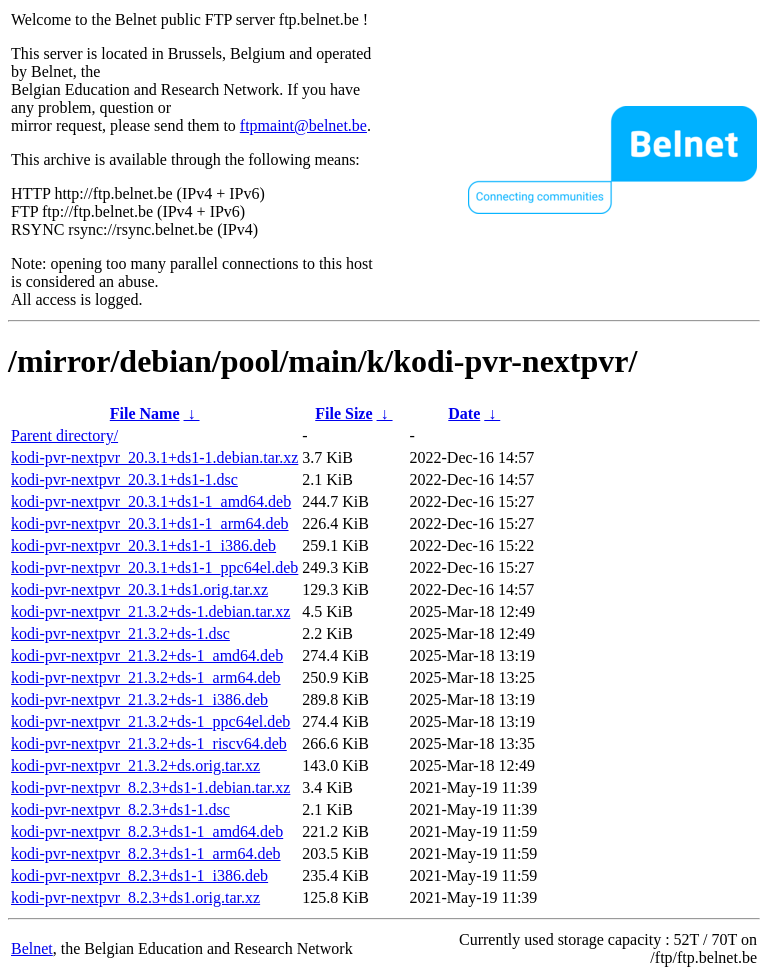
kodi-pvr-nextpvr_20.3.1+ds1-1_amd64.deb (151, 501)
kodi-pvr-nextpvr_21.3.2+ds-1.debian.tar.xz (150, 611)
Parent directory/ (64, 435)
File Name (145, 413)
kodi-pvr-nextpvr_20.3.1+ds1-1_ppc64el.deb (154, 567)
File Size (343, 413)
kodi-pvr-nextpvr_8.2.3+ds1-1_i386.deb (139, 875)
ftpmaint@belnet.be (303, 125)
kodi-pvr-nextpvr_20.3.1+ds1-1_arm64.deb (150, 523)
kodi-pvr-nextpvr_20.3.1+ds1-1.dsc (124, 479)
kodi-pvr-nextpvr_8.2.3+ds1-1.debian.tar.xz (150, 787)
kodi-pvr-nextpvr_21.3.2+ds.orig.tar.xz (135, 765)
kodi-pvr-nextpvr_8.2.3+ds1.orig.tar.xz (135, 897)
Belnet (32, 948)
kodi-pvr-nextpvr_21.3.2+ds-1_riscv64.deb (149, 743)
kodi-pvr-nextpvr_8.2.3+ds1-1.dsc (120, 809)
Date (464, 413)
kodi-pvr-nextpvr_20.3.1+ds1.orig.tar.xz (139, 589)
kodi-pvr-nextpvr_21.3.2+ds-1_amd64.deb (147, 655)
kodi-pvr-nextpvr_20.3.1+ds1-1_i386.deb (143, 545)
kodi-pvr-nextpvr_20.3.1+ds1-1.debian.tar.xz (154, 457)
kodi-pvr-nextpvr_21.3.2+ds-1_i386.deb (139, 699)
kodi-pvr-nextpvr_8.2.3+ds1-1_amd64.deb (147, 831)
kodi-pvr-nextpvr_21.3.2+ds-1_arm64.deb (146, 677)
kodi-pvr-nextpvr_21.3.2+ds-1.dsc (120, 633)
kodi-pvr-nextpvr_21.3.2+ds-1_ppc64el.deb (150, 721)
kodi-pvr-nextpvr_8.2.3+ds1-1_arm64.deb (146, 853)
